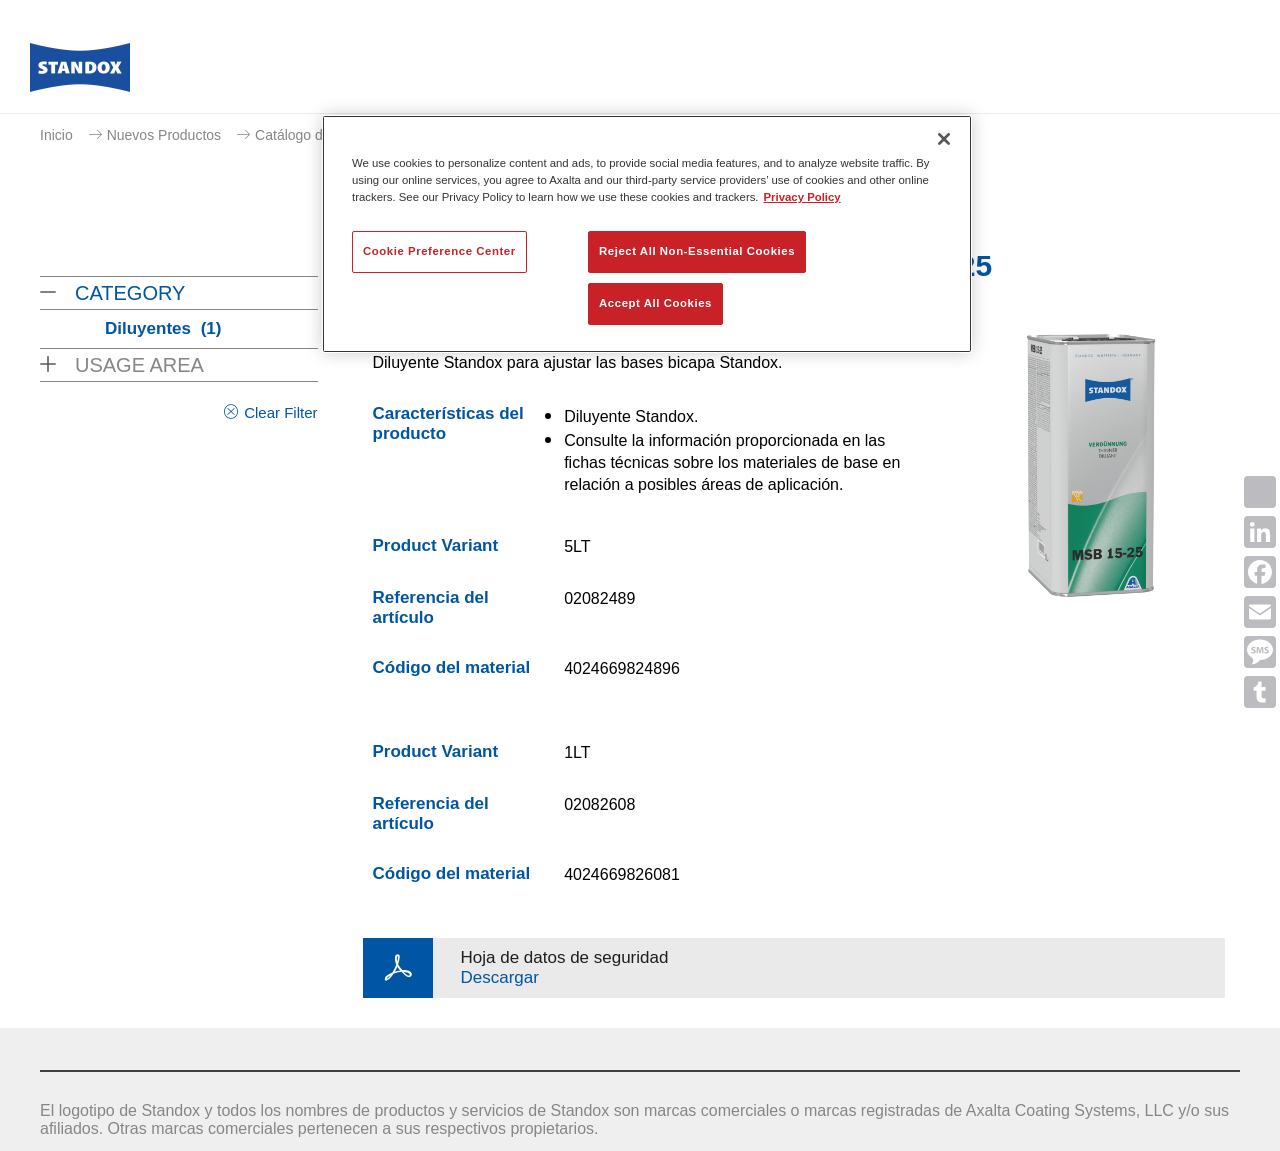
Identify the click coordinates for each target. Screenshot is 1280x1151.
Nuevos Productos (164, 135)
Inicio (56, 135)
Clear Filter (280, 412)
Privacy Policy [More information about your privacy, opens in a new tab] (802, 197)
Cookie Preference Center (439, 251)
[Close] (944, 139)
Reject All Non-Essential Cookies (697, 251)
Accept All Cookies (655, 303)
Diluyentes (163, 328)
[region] (647, 234)
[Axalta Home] (80, 73)
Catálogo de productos (325, 135)
